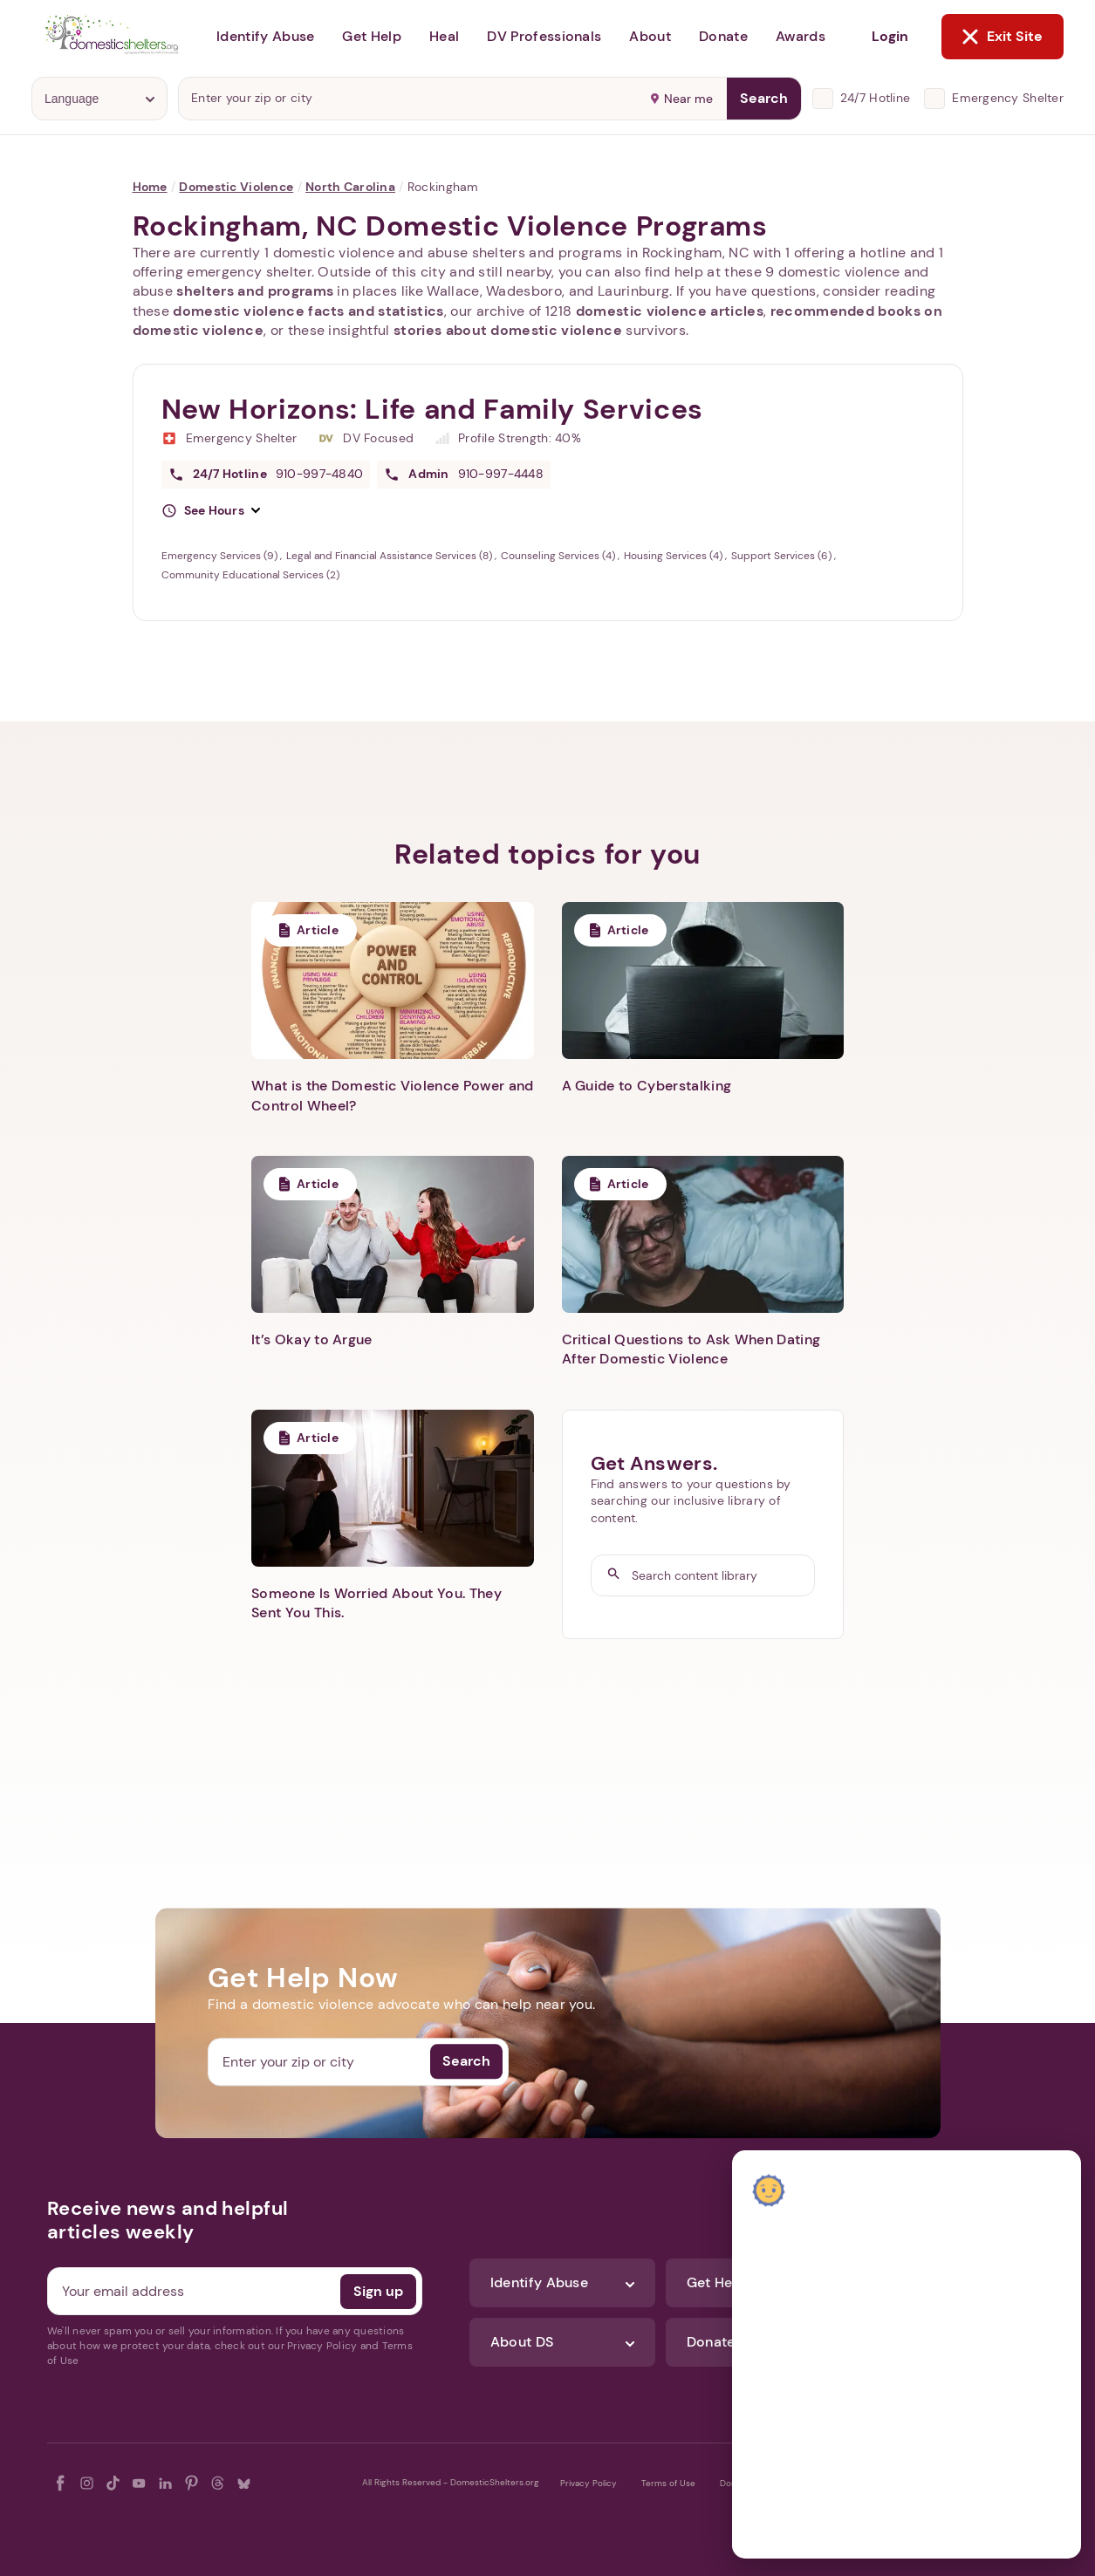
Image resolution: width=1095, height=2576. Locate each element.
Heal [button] (444, 36)
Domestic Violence (236, 187)
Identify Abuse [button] (265, 36)
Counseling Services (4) (559, 556)
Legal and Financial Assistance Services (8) (390, 556)
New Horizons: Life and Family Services (432, 409)
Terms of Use (668, 2483)
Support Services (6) (782, 556)
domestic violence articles (669, 311)
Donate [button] (723, 36)
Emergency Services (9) (220, 556)
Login (890, 36)
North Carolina (350, 187)
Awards (800, 36)
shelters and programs (254, 291)
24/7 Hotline (875, 98)
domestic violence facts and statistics (308, 311)
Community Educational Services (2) (250, 575)
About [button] (650, 36)
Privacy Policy (588, 2483)
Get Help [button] (371, 36)
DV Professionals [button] (544, 36)
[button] (211, 511)
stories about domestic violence (508, 330)
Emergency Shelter (1008, 98)
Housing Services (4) (674, 556)
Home (150, 187)
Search (764, 98)
